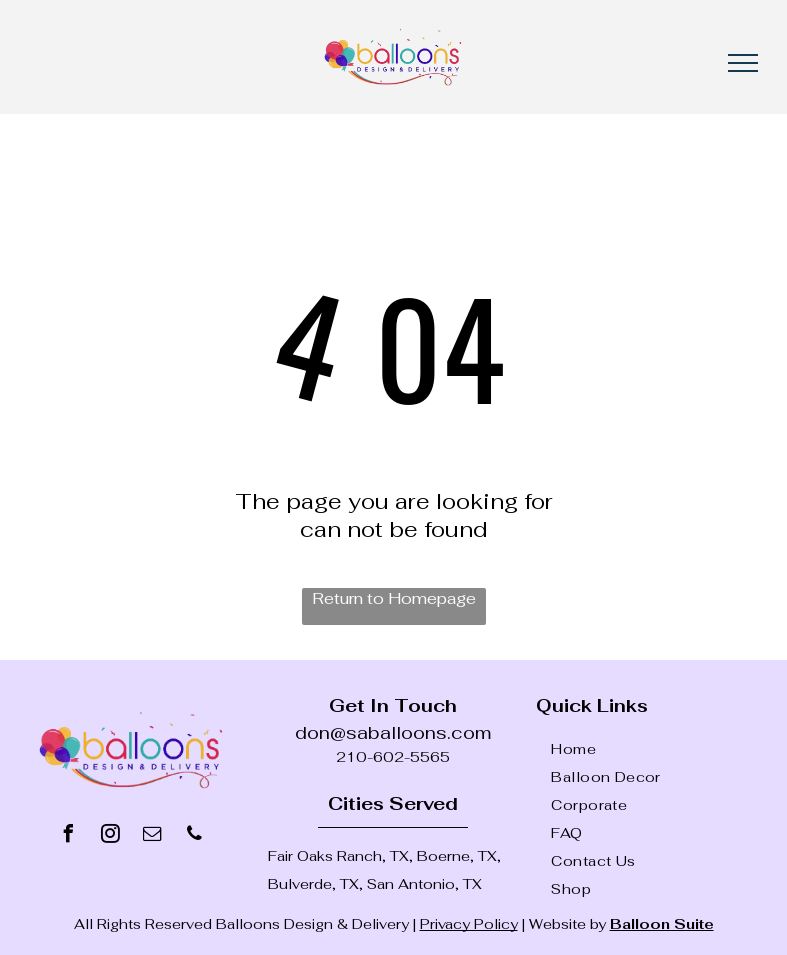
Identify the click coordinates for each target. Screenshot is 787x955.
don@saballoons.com (393, 732)
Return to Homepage (394, 598)
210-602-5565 (393, 757)
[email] (152, 836)
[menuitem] (661, 749)
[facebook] (68, 836)
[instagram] (110, 836)
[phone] (194, 836)
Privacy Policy (469, 924)
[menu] (743, 63)
